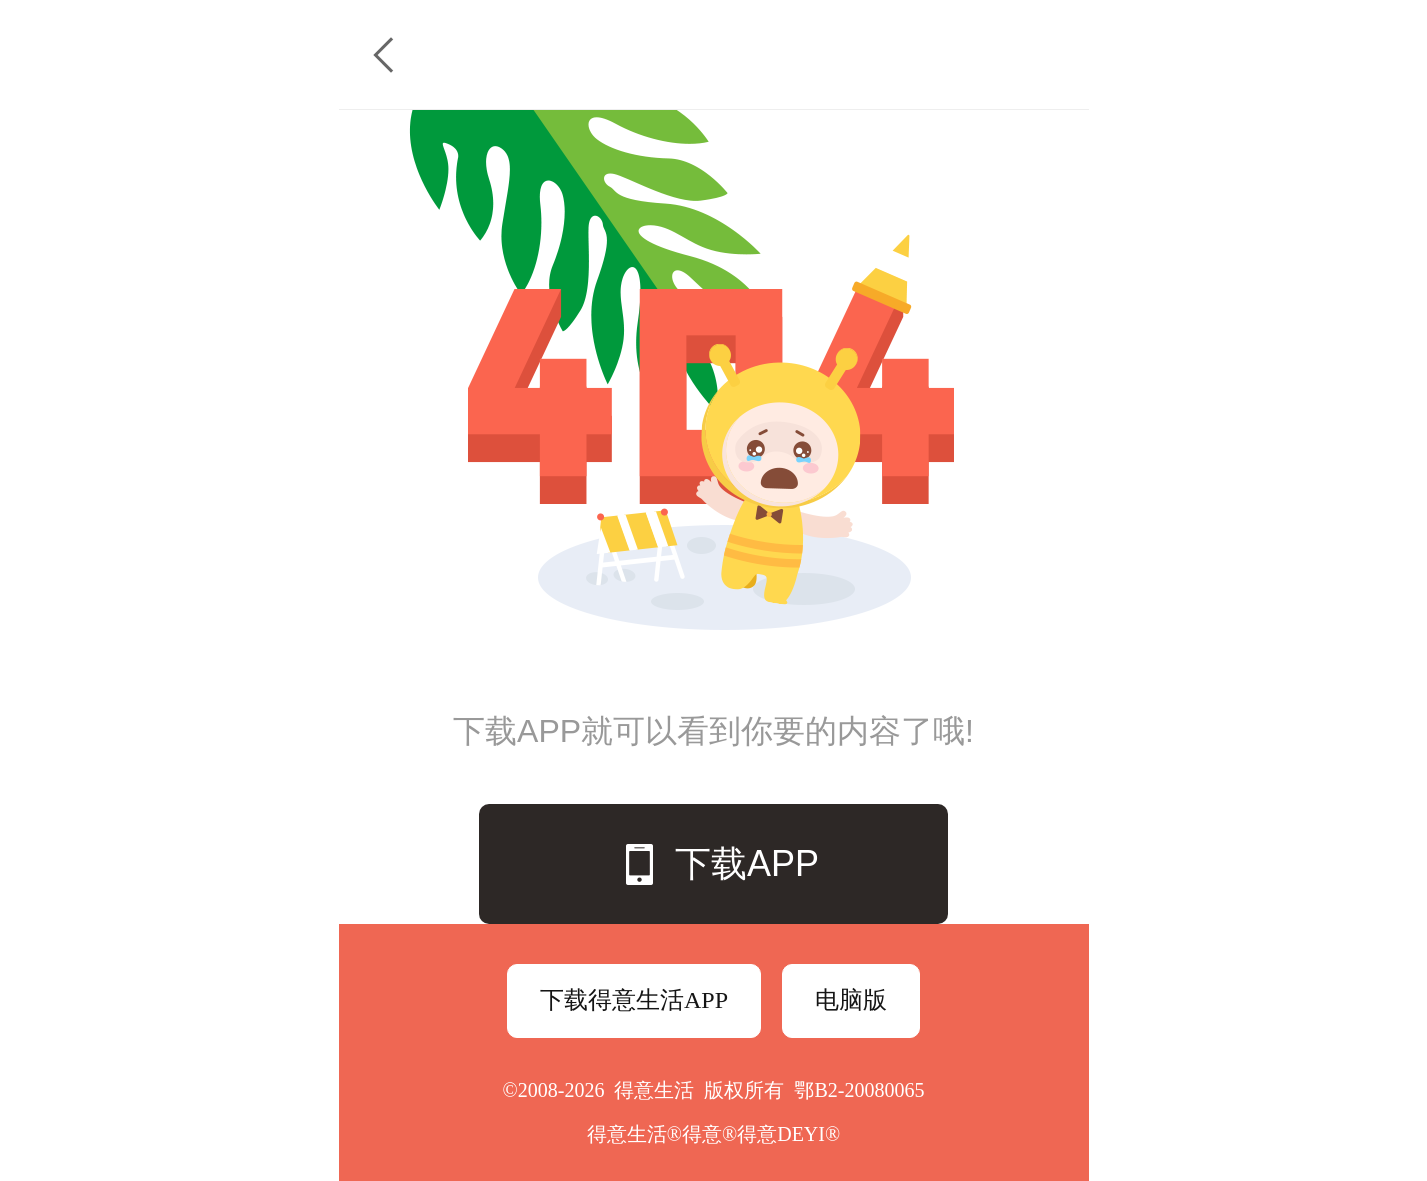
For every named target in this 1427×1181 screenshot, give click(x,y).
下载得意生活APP (634, 1000)
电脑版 (851, 1000)
